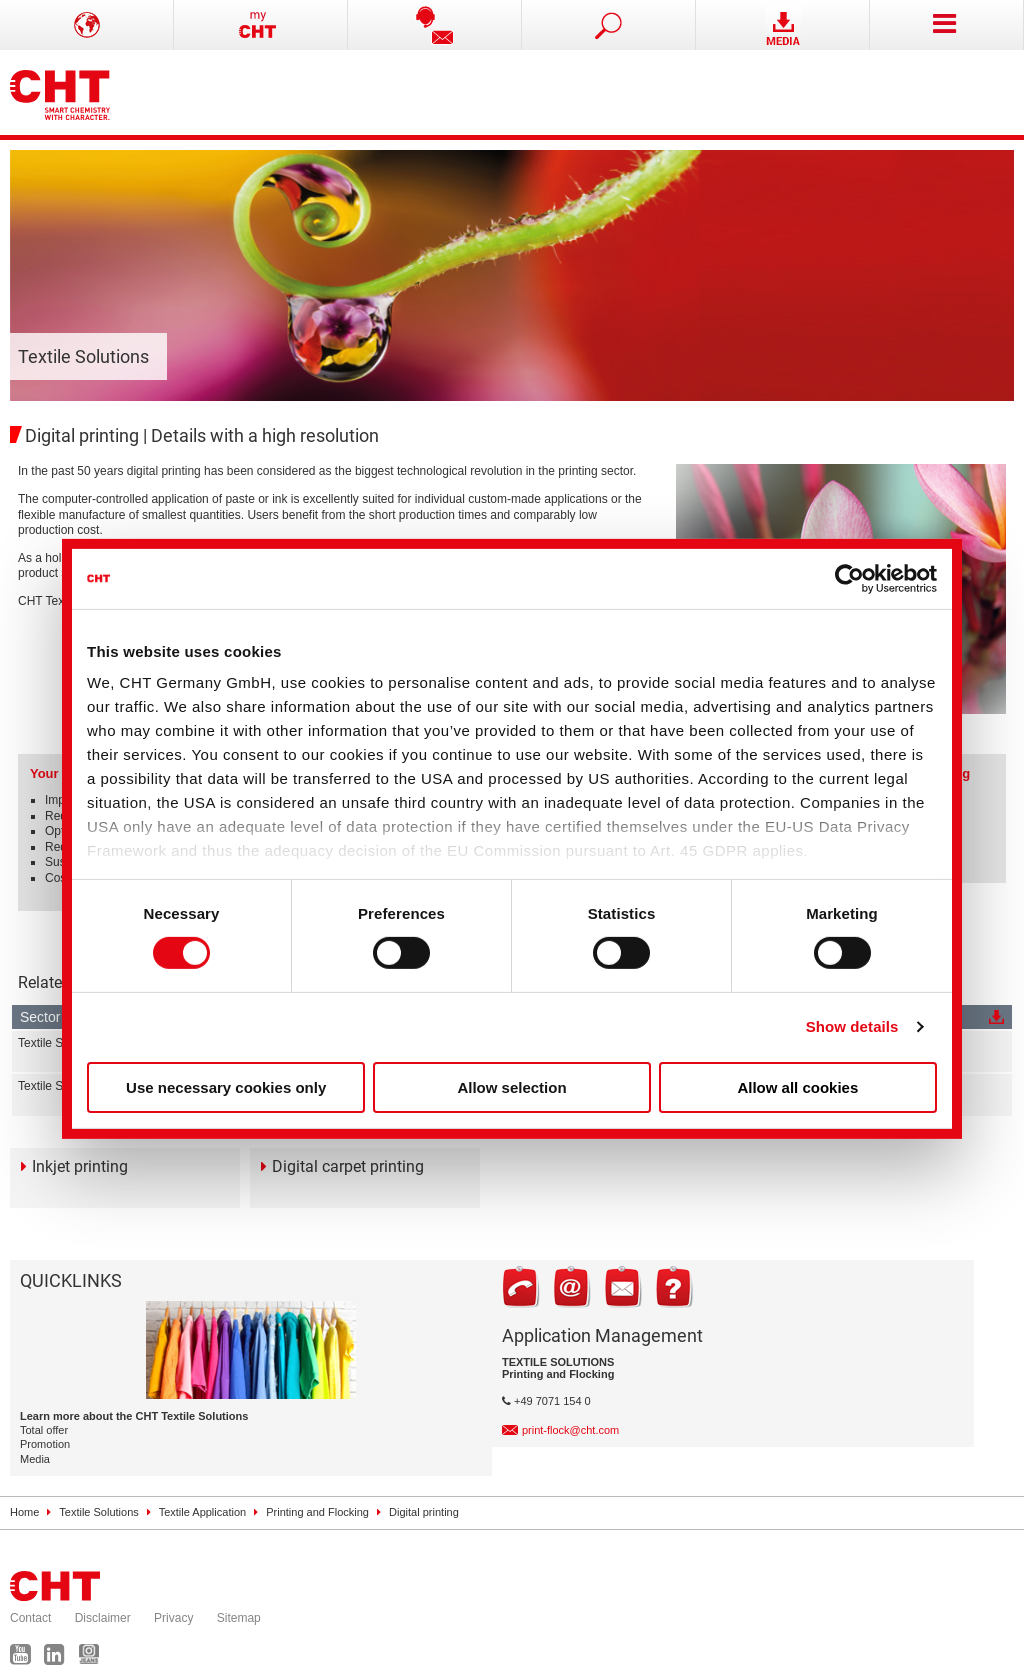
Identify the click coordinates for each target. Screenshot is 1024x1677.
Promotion (45, 1444)
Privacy (173, 1618)
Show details (852, 1026)
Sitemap (239, 1618)
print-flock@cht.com (570, 1430)
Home (24, 1512)
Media (35, 1459)
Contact (30, 1618)
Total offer (44, 1430)
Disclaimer (103, 1618)
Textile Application (202, 1512)
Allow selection (511, 1087)
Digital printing (424, 1512)
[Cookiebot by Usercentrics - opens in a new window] (849, 578)
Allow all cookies (797, 1087)
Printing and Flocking (317, 1512)
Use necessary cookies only (226, 1087)
